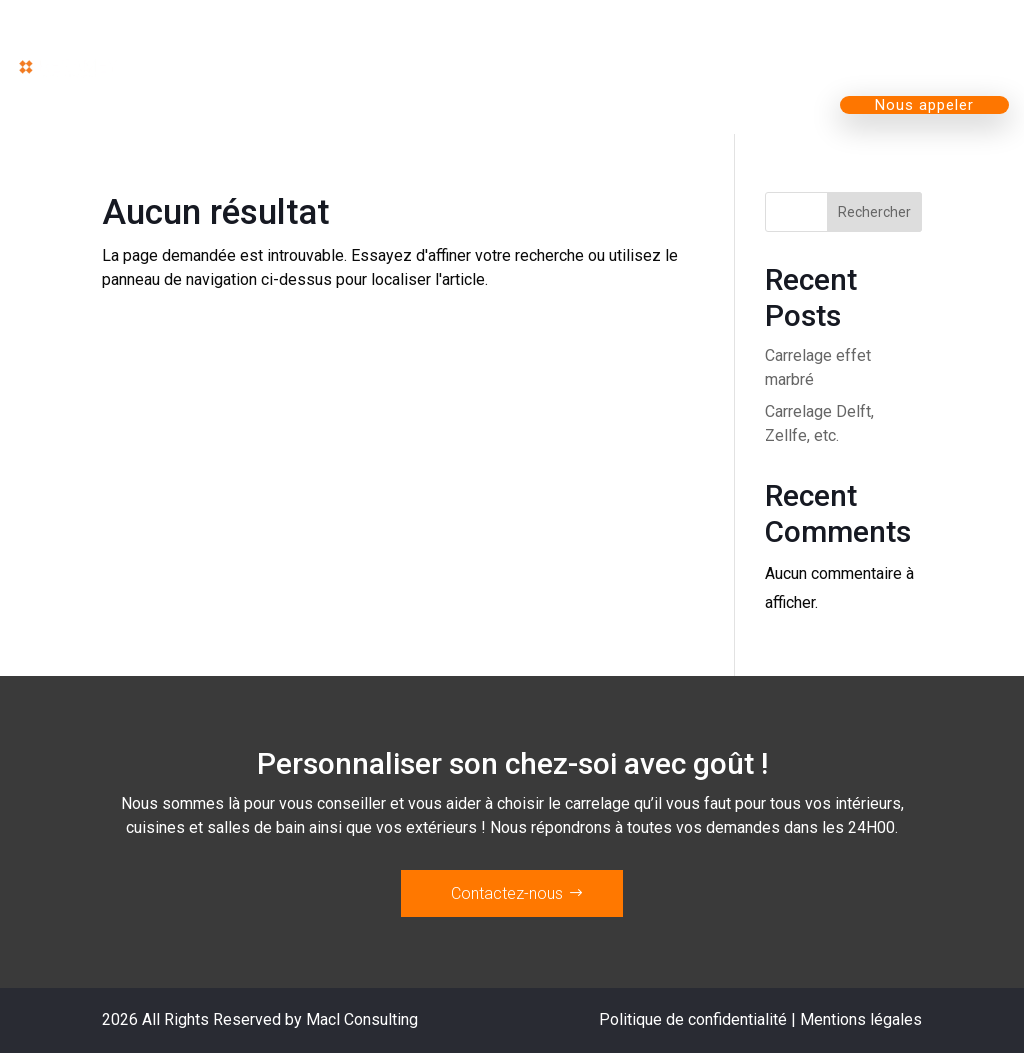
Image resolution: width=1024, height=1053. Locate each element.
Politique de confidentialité (693, 1019)
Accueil (286, 38)
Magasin (583, 38)
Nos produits (422, 38)
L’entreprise (739, 38)
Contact (965, 38)
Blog (874, 38)
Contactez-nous (507, 893)
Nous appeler (924, 105)
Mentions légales (861, 1019)
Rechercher (874, 212)
